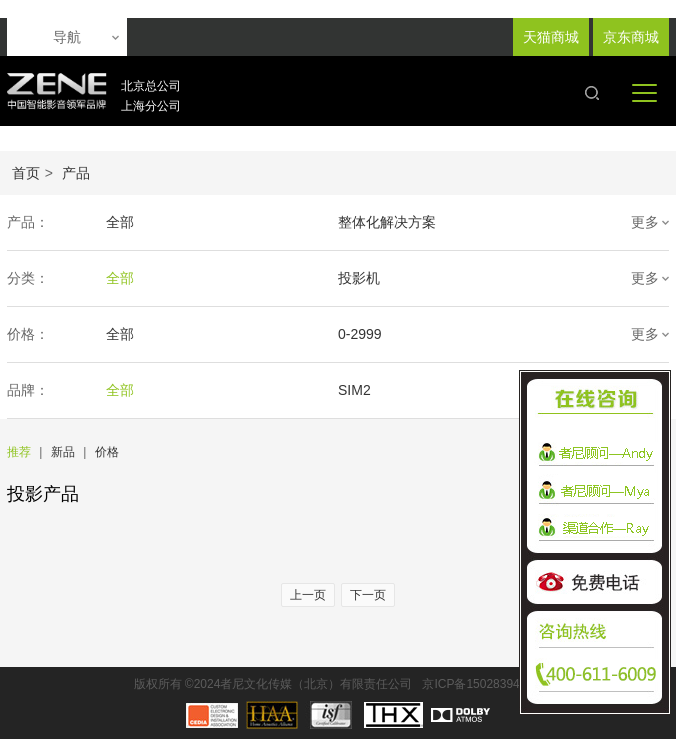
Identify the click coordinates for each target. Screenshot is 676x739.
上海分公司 (151, 106)
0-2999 (360, 334)
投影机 (359, 278)
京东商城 (631, 37)
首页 (26, 173)
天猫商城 (551, 37)
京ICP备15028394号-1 (482, 684)
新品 (63, 452)
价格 (107, 452)
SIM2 (354, 390)
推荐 (19, 452)
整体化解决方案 (387, 222)
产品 (76, 173)
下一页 (368, 595)
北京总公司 (151, 86)
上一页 (308, 595)
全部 (120, 222)
